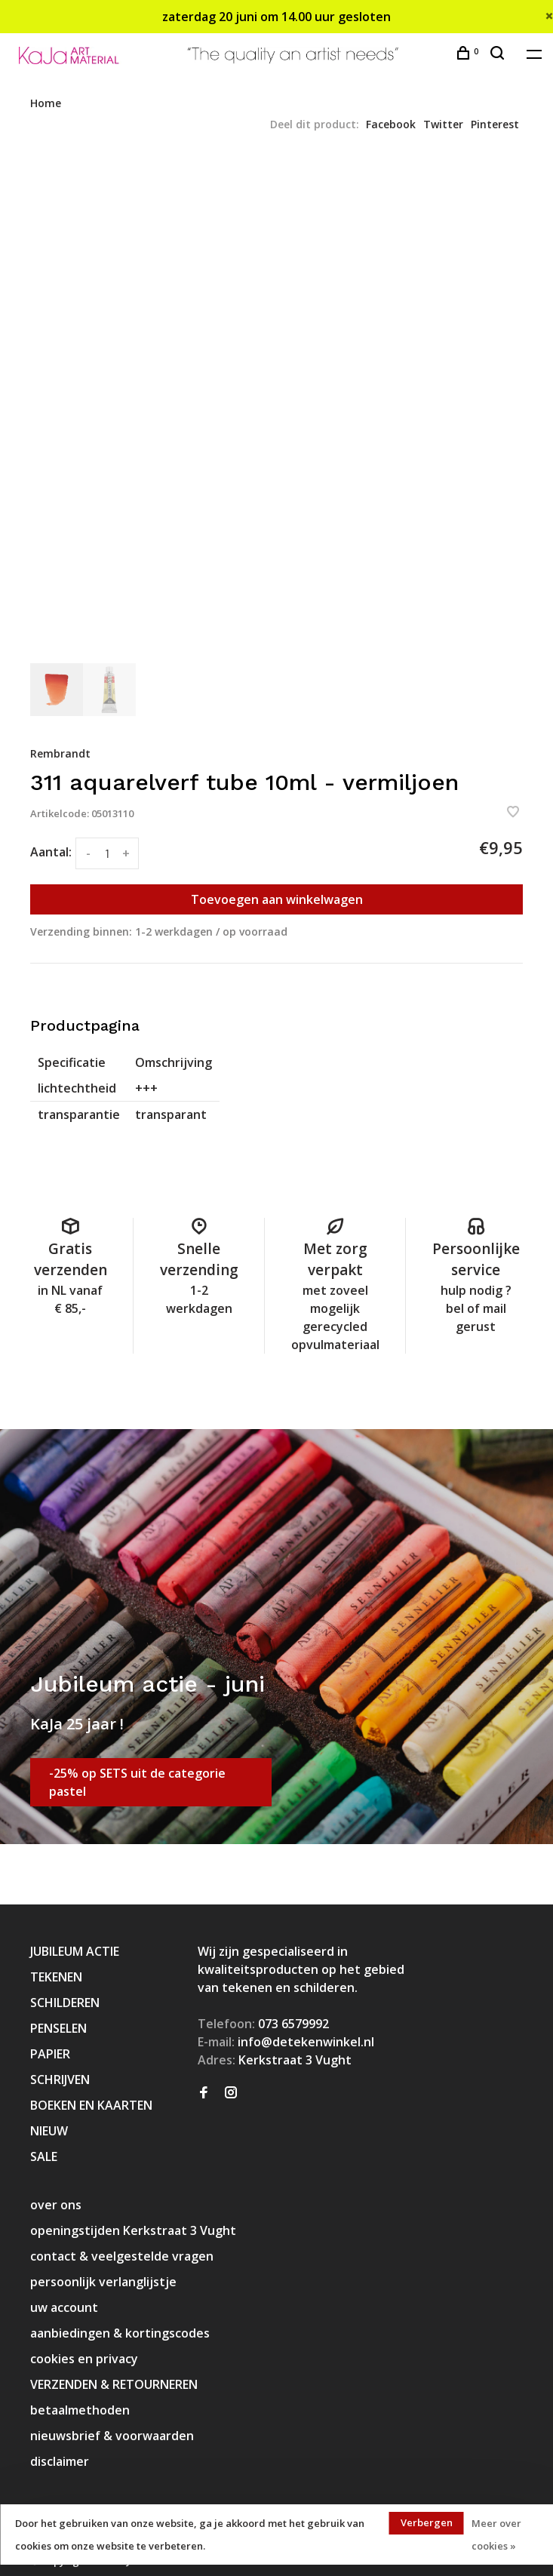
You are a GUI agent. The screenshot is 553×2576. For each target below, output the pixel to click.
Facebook (391, 124)
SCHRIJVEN (60, 2079)
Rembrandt (60, 753)
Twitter (443, 124)
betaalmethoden (80, 2410)
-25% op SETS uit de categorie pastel (137, 1782)
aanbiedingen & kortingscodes (120, 2333)
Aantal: (51, 852)
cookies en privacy (84, 2358)
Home (45, 103)
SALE (43, 2156)
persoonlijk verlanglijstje (103, 2281)
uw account (64, 2307)
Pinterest (495, 124)
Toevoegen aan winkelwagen (277, 899)
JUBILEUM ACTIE (74, 1951)
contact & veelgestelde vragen (122, 2256)
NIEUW (49, 2131)
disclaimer (59, 2461)
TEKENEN (56, 1977)
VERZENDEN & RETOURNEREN (114, 2384)
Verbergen (427, 2522)
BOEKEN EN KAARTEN (91, 2105)
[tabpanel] (276, 405)
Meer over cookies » (496, 2534)
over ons (55, 2204)
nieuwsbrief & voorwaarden (112, 2435)
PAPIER (50, 2054)
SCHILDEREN (65, 2002)
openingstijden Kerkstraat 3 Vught (133, 2230)
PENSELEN (58, 2028)
